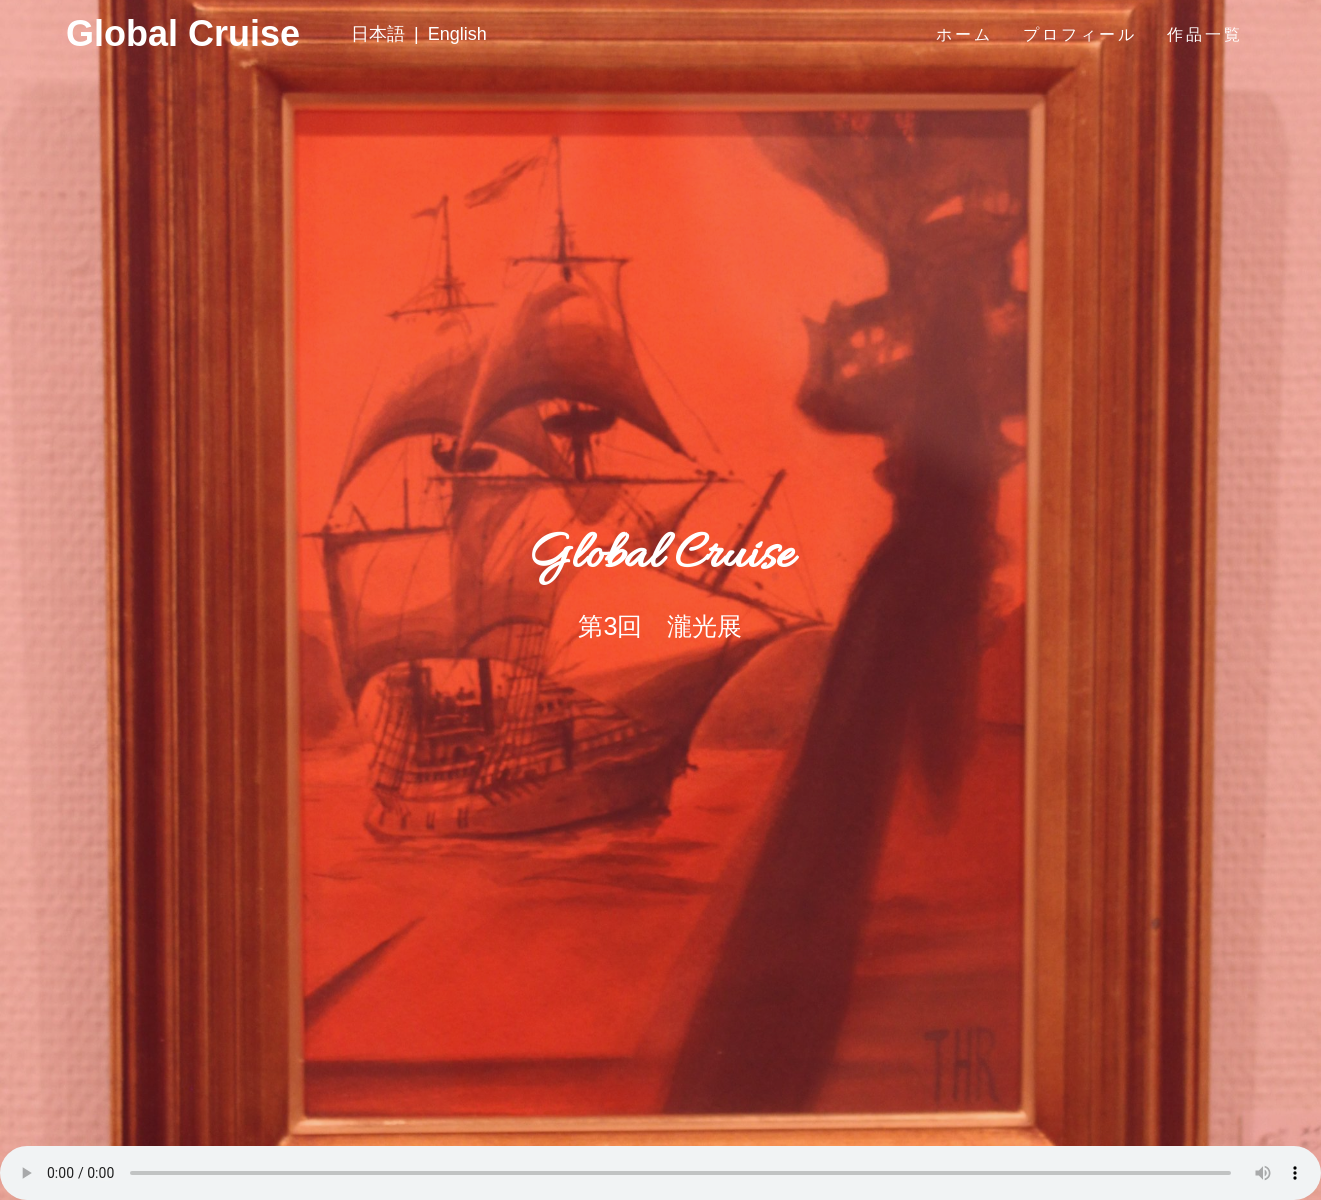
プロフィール (1080, 34)
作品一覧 (1205, 34)
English (457, 34)
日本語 (378, 34)
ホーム (964, 34)
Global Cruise (103, 34)
